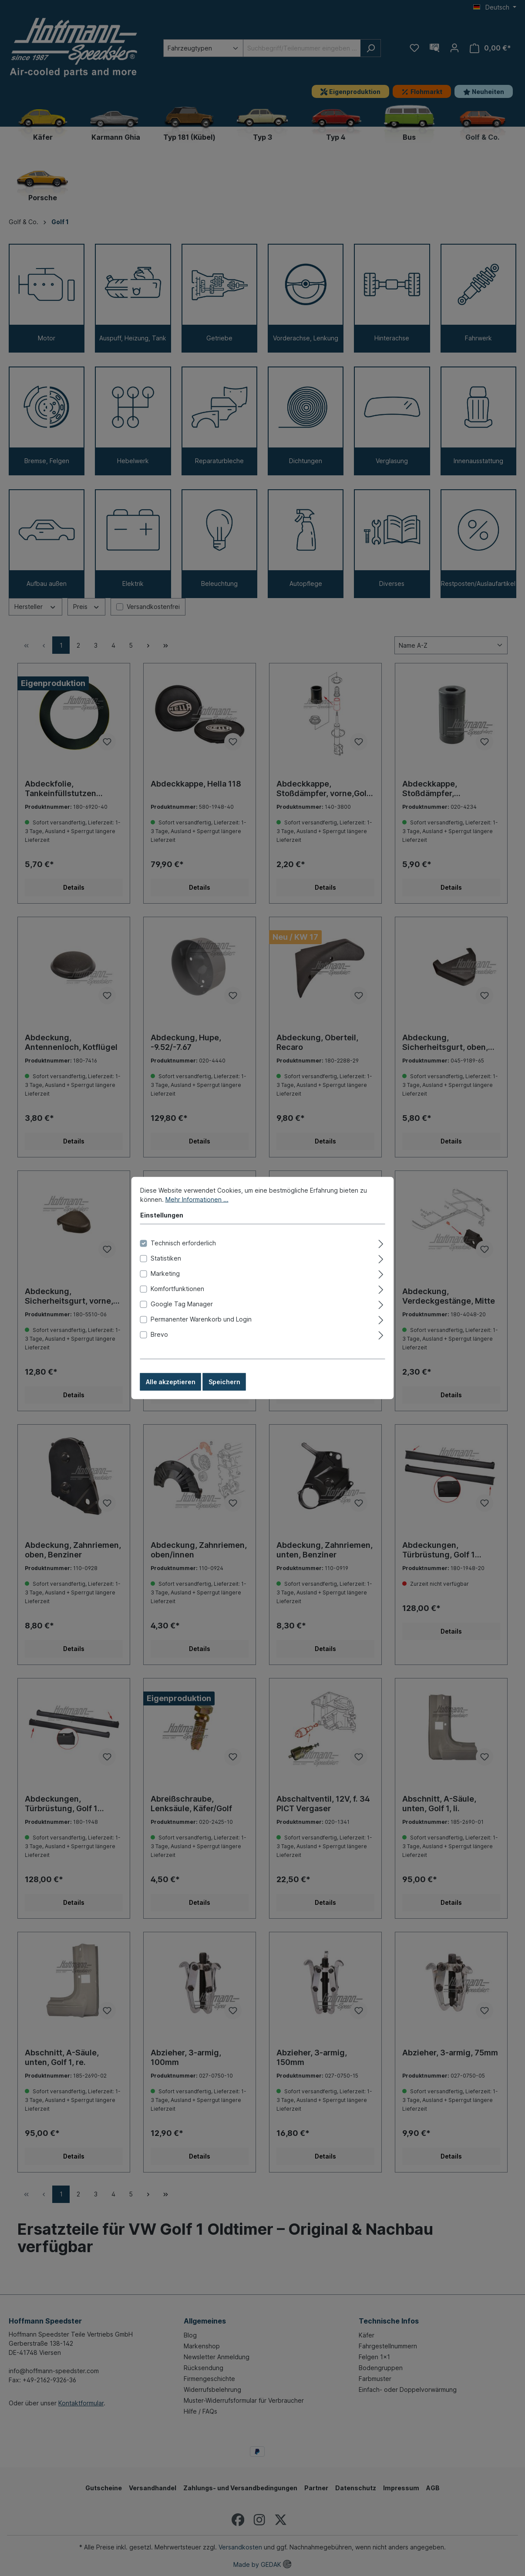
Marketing (165, 1275)
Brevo (159, 1336)
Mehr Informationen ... (197, 1201)
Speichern (224, 1383)
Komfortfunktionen (177, 1290)
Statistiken (166, 1260)
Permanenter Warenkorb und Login (201, 1321)
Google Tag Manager (182, 1305)
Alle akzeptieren (170, 1383)
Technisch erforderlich (183, 1244)
